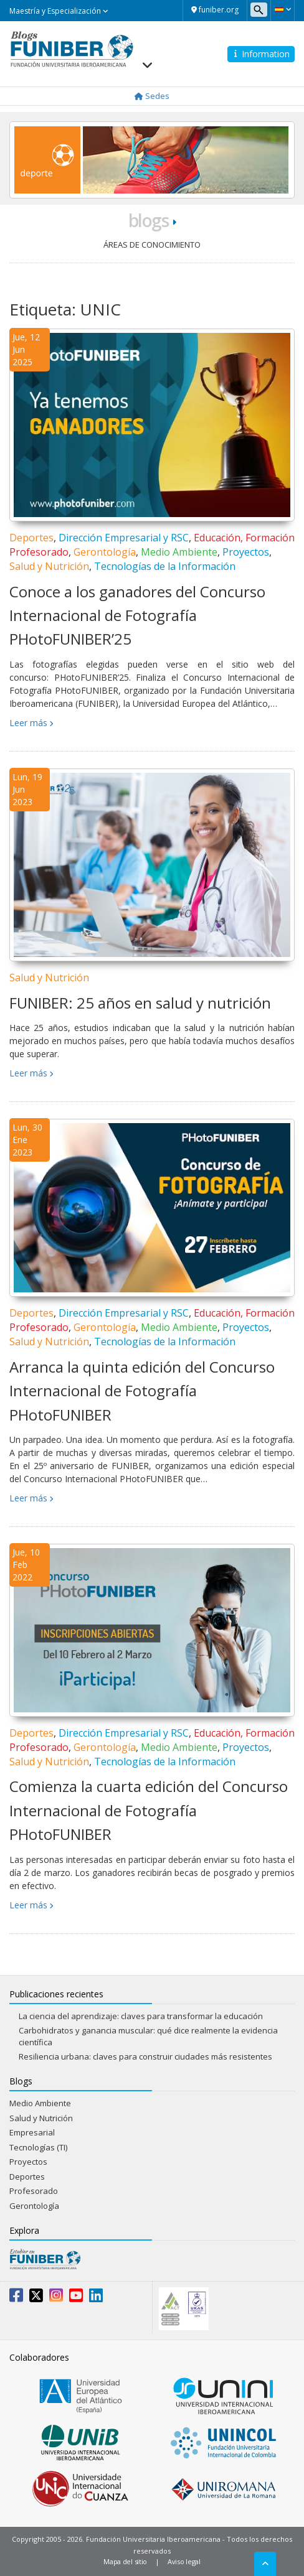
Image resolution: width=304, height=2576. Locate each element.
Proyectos (245, 552)
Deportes (31, 537)
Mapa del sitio (125, 2561)
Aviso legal (184, 2561)
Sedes (152, 95)
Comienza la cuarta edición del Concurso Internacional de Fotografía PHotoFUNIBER (148, 1810)
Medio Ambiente (179, 552)
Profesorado (33, 2190)
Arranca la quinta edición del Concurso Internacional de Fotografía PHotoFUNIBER (142, 1390)
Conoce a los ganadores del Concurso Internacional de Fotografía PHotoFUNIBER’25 (137, 615)
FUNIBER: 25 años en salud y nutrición (140, 1002)
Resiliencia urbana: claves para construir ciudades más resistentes (145, 2056)
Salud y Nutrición (49, 566)
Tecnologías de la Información (164, 566)
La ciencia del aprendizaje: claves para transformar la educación (141, 2016)
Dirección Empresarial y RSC (124, 537)
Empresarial (32, 2132)
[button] (282, 9)
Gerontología (105, 552)
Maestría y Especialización (58, 11)
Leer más (28, 723)
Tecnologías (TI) (38, 2147)
